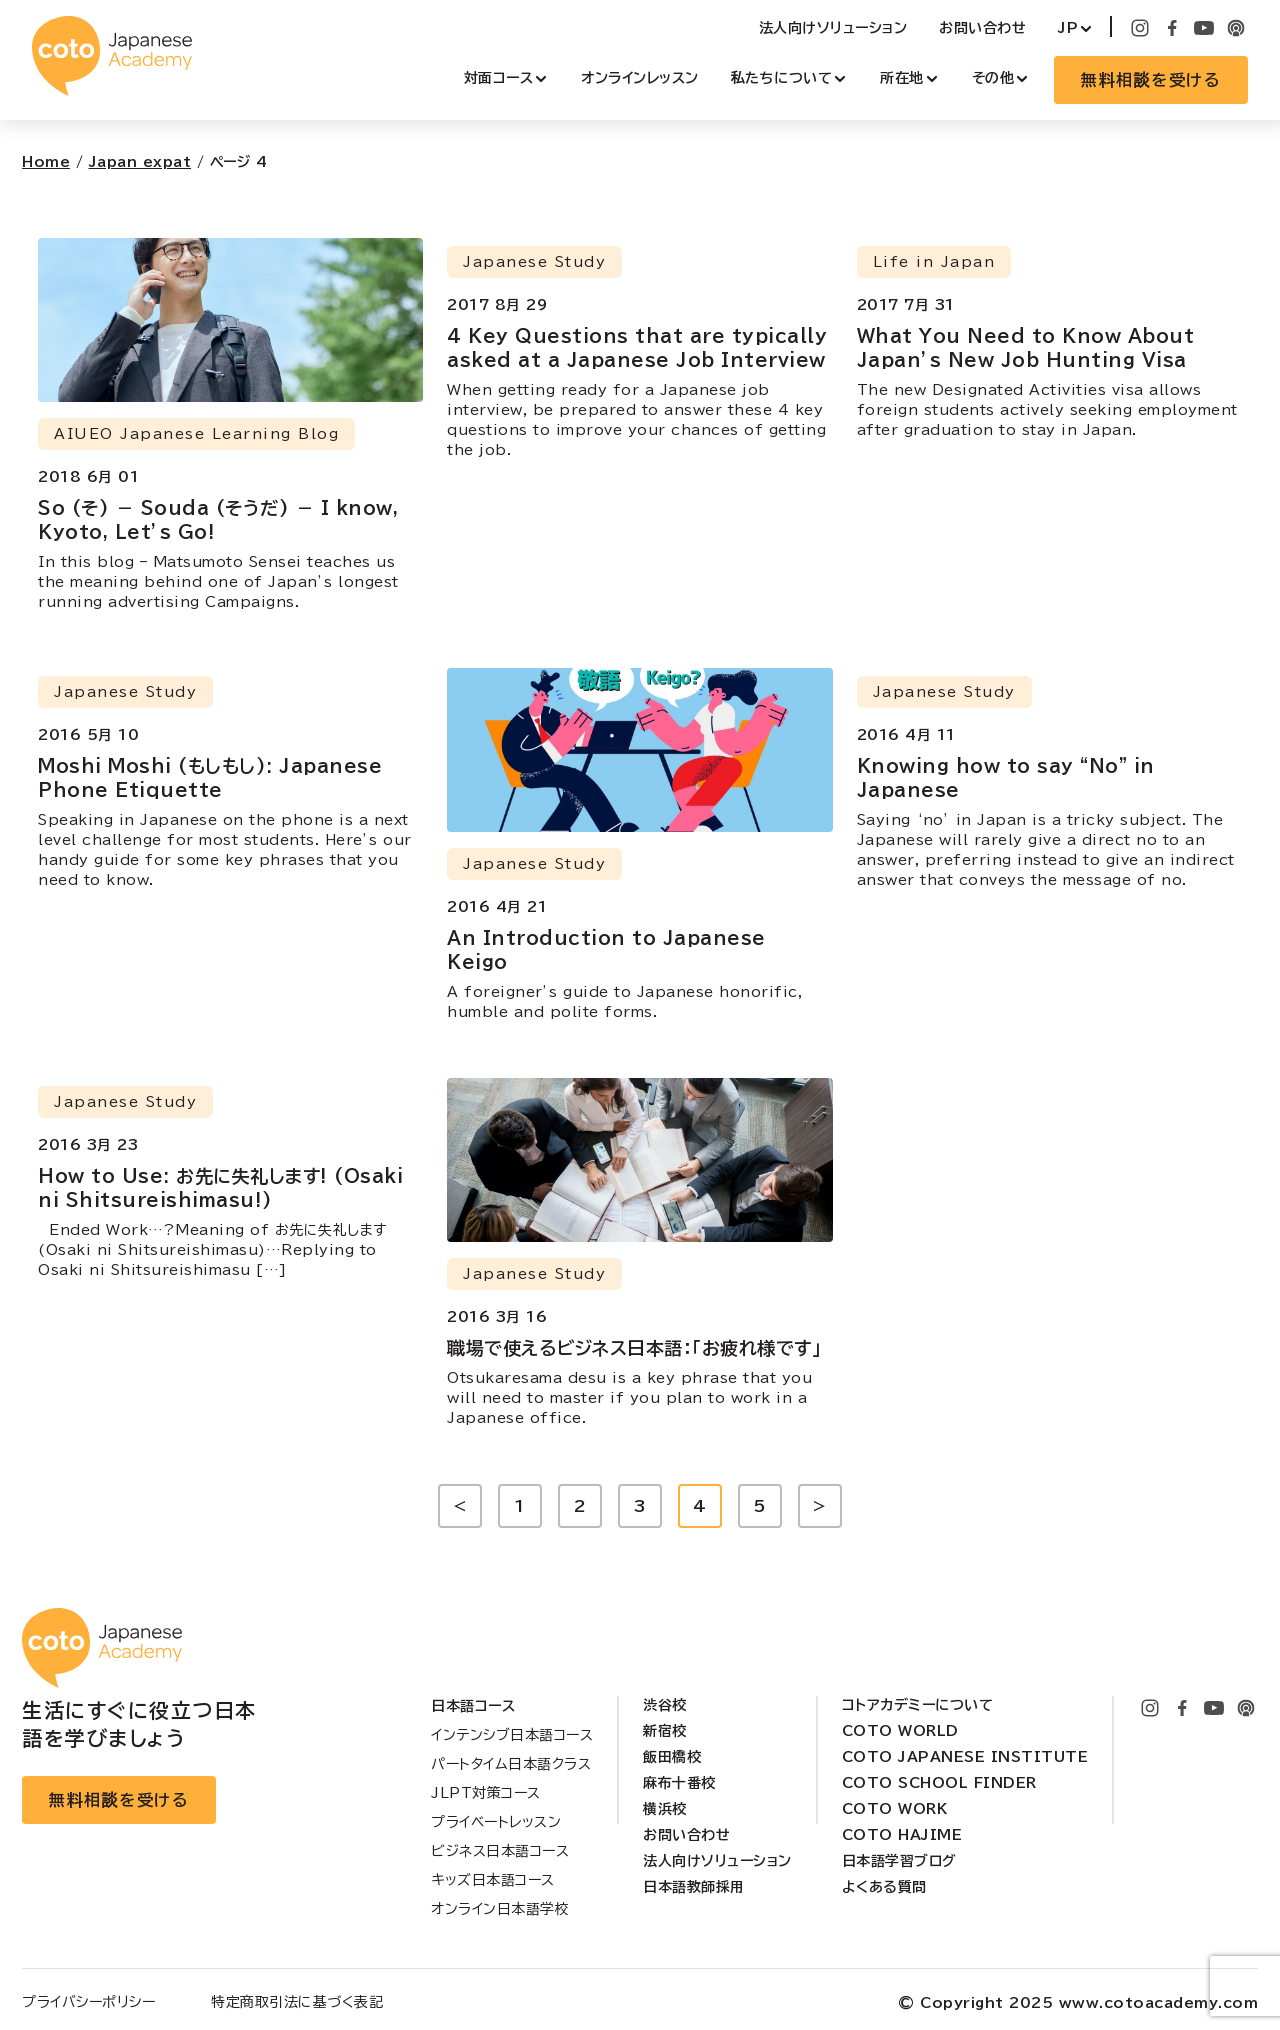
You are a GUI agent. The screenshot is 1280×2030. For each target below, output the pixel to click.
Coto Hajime (902, 1835)
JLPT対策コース (486, 1793)
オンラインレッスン (640, 78)
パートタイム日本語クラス (511, 1764)
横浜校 (665, 1809)
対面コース (499, 78)
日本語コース (473, 1706)
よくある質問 (884, 1887)
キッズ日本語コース (493, 1880)
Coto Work (895, 1809)
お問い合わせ (982, 28)
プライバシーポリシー (88, 2002)
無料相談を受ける (1151, 80)
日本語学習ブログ (899, 1861)
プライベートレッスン (496, 1822)
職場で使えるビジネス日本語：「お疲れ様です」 (634, 1348)
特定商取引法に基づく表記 (297, 2002)
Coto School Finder (939, 1783)
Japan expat (140, 162)
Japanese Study (534, 262)
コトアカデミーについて (918, 1705)
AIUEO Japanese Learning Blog (196, 434)
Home (46, 162)
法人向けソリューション (833, 28)
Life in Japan (934, 262)
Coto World (900, 1731)
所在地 (902, 78)
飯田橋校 (672, 1757)
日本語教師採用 (694, 1887)
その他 (993, 78)
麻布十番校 (679, 1783)
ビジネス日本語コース (500, 1851)
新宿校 (665, 1731)
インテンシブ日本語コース (512, 1735)
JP (1068, 28)
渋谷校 (665, 1705)
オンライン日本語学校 (500, 1909)
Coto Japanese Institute (965, 1757)
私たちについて (782, 78)
